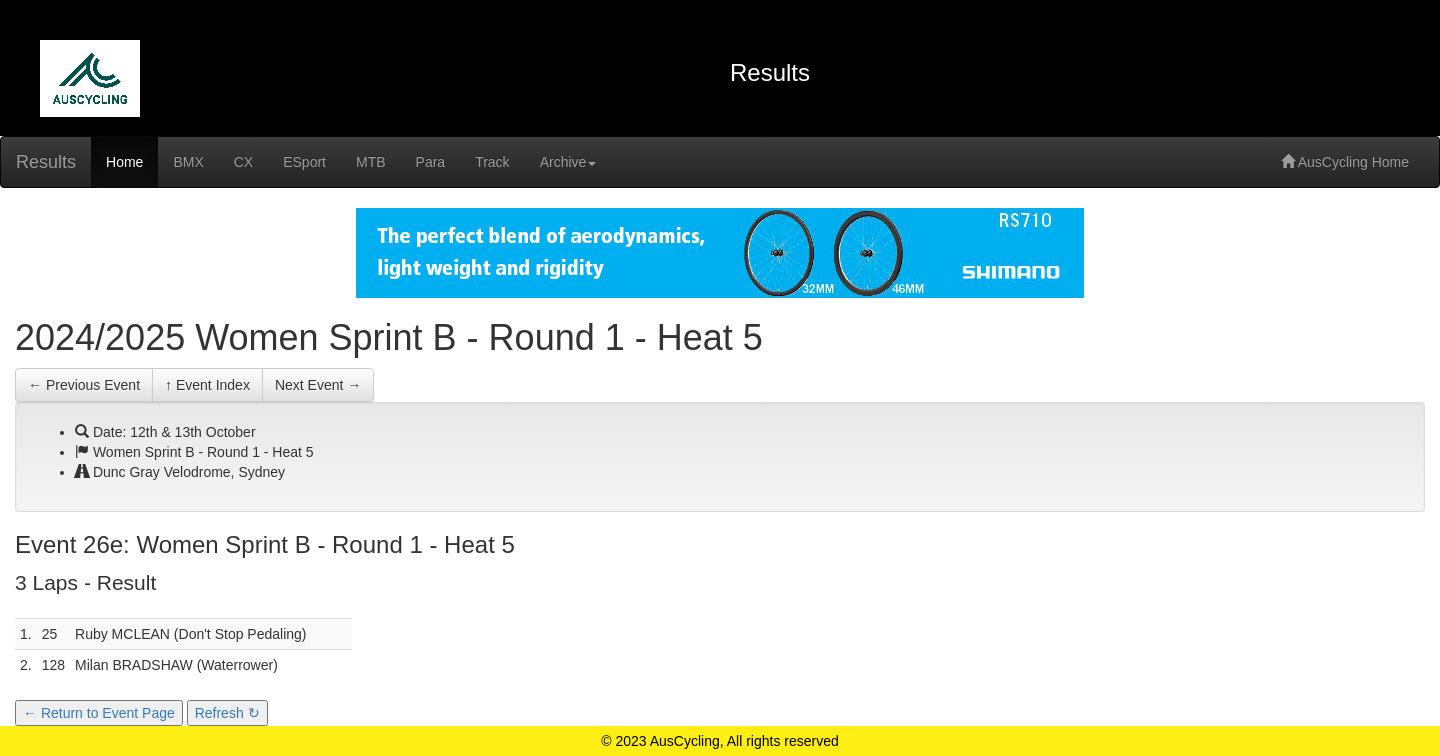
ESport (304, 162)
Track (492, 162)
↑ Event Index (207, 385)
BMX (188, 162)
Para (431, 162)
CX (243, 162)
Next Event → (318, 385)
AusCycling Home (1345, 162)
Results (46, 162)
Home (124, 162)
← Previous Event (84, 385)
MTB (371, 162)
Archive (568, 162)
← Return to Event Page (99, 713)
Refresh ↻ (227, 713)
